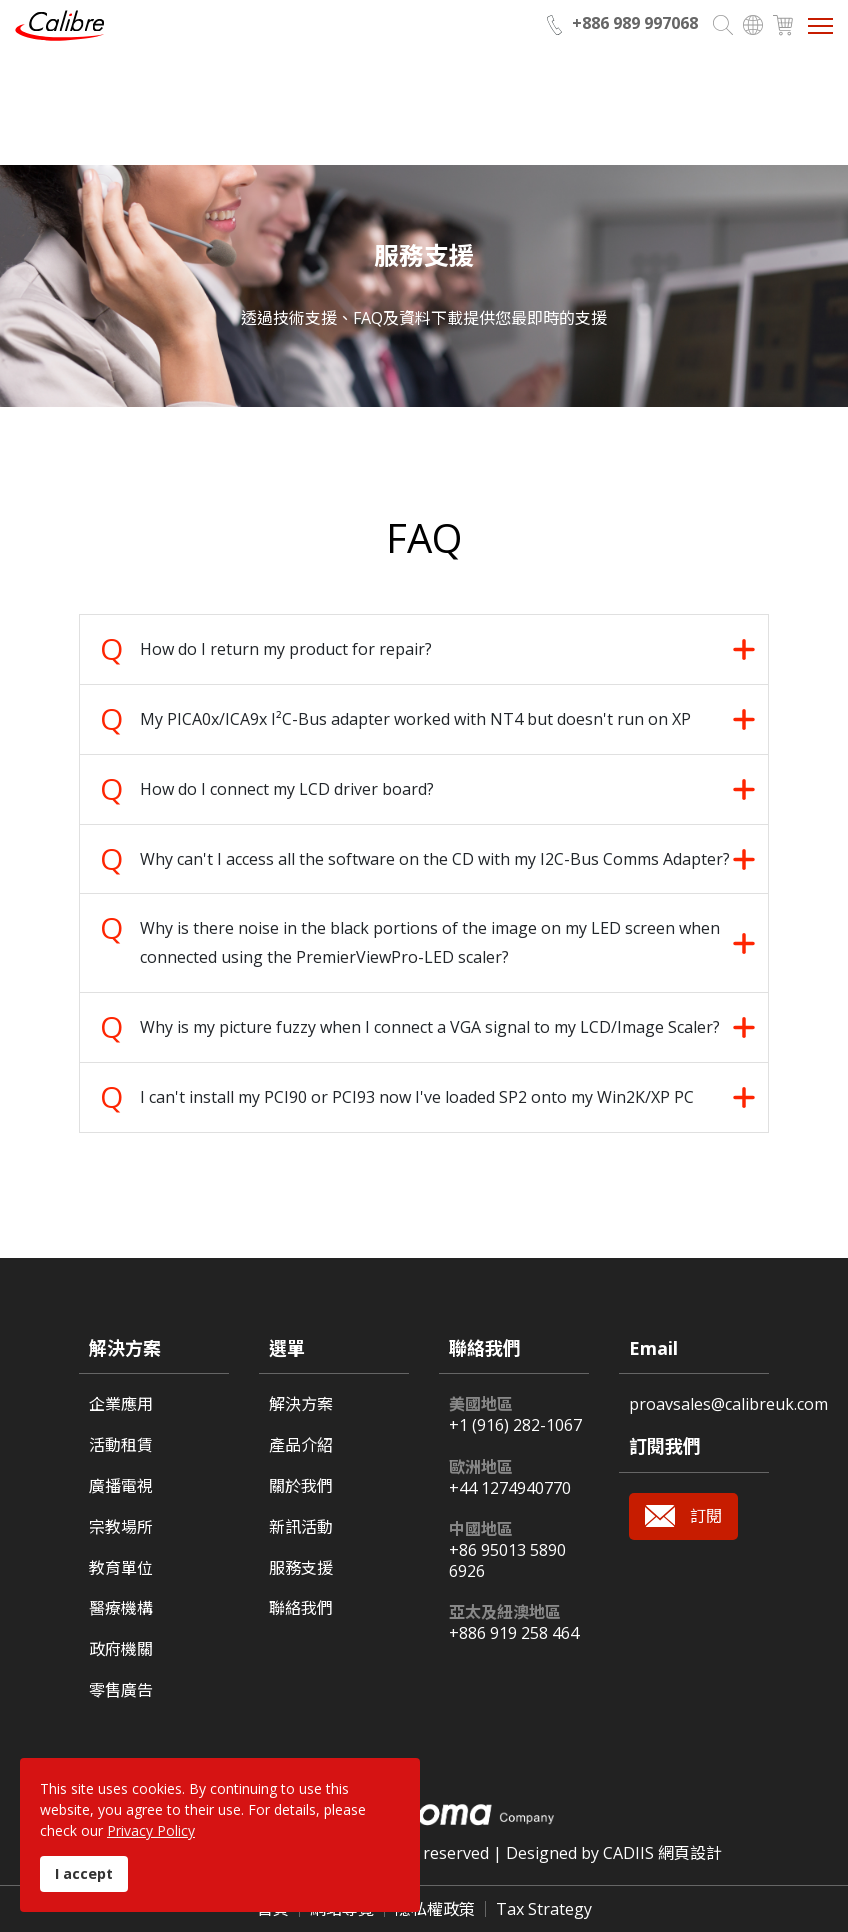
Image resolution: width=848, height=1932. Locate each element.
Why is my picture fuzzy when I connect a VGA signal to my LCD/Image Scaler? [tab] (430, 1027)
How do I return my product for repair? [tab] (286, 649)
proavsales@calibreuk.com (728, 1404)
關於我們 (301, 1486)
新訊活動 (301, 1527)
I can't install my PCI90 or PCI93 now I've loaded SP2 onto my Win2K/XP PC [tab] (417, 1097)
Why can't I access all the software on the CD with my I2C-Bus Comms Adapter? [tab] (435, 859)
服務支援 (301, 1568)
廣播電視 (121, 1486)
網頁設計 (690, 1853)
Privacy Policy (151, 1830)
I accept (84, 1873)
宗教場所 (121, 1527)
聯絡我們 (301, 1608)
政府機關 (121, 1649)
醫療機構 (121, 1608)
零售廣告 (121, 1690)
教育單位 (121, 1568)
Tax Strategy (544, 1909)
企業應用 (121, 1404)
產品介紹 (301, 1445)
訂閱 (706, 1516)
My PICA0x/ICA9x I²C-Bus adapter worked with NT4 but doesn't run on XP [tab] (415, 719)
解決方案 (301, 1404)
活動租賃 (121, 1445)
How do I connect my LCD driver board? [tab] (289, 789)
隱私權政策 (435, 1909)
